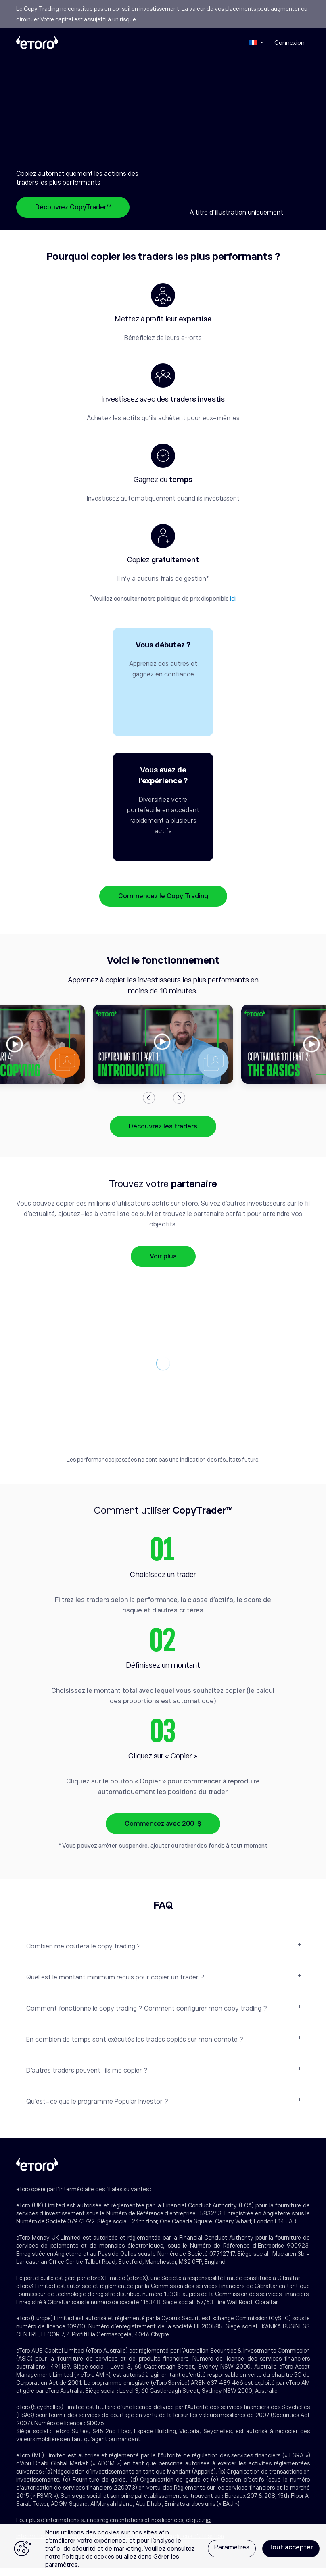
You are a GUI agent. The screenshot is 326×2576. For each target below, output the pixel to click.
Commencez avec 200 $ (163, 1831)
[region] (163, 2550)
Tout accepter (291, 2547)
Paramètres (231, 2547)
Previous (149, 1105)
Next (179, 1105)
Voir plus (163, 1264)
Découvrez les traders (163, 1134)
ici (233, 598)
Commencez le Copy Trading (163, 904)
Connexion (289, 42)
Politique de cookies (88, 2556)
